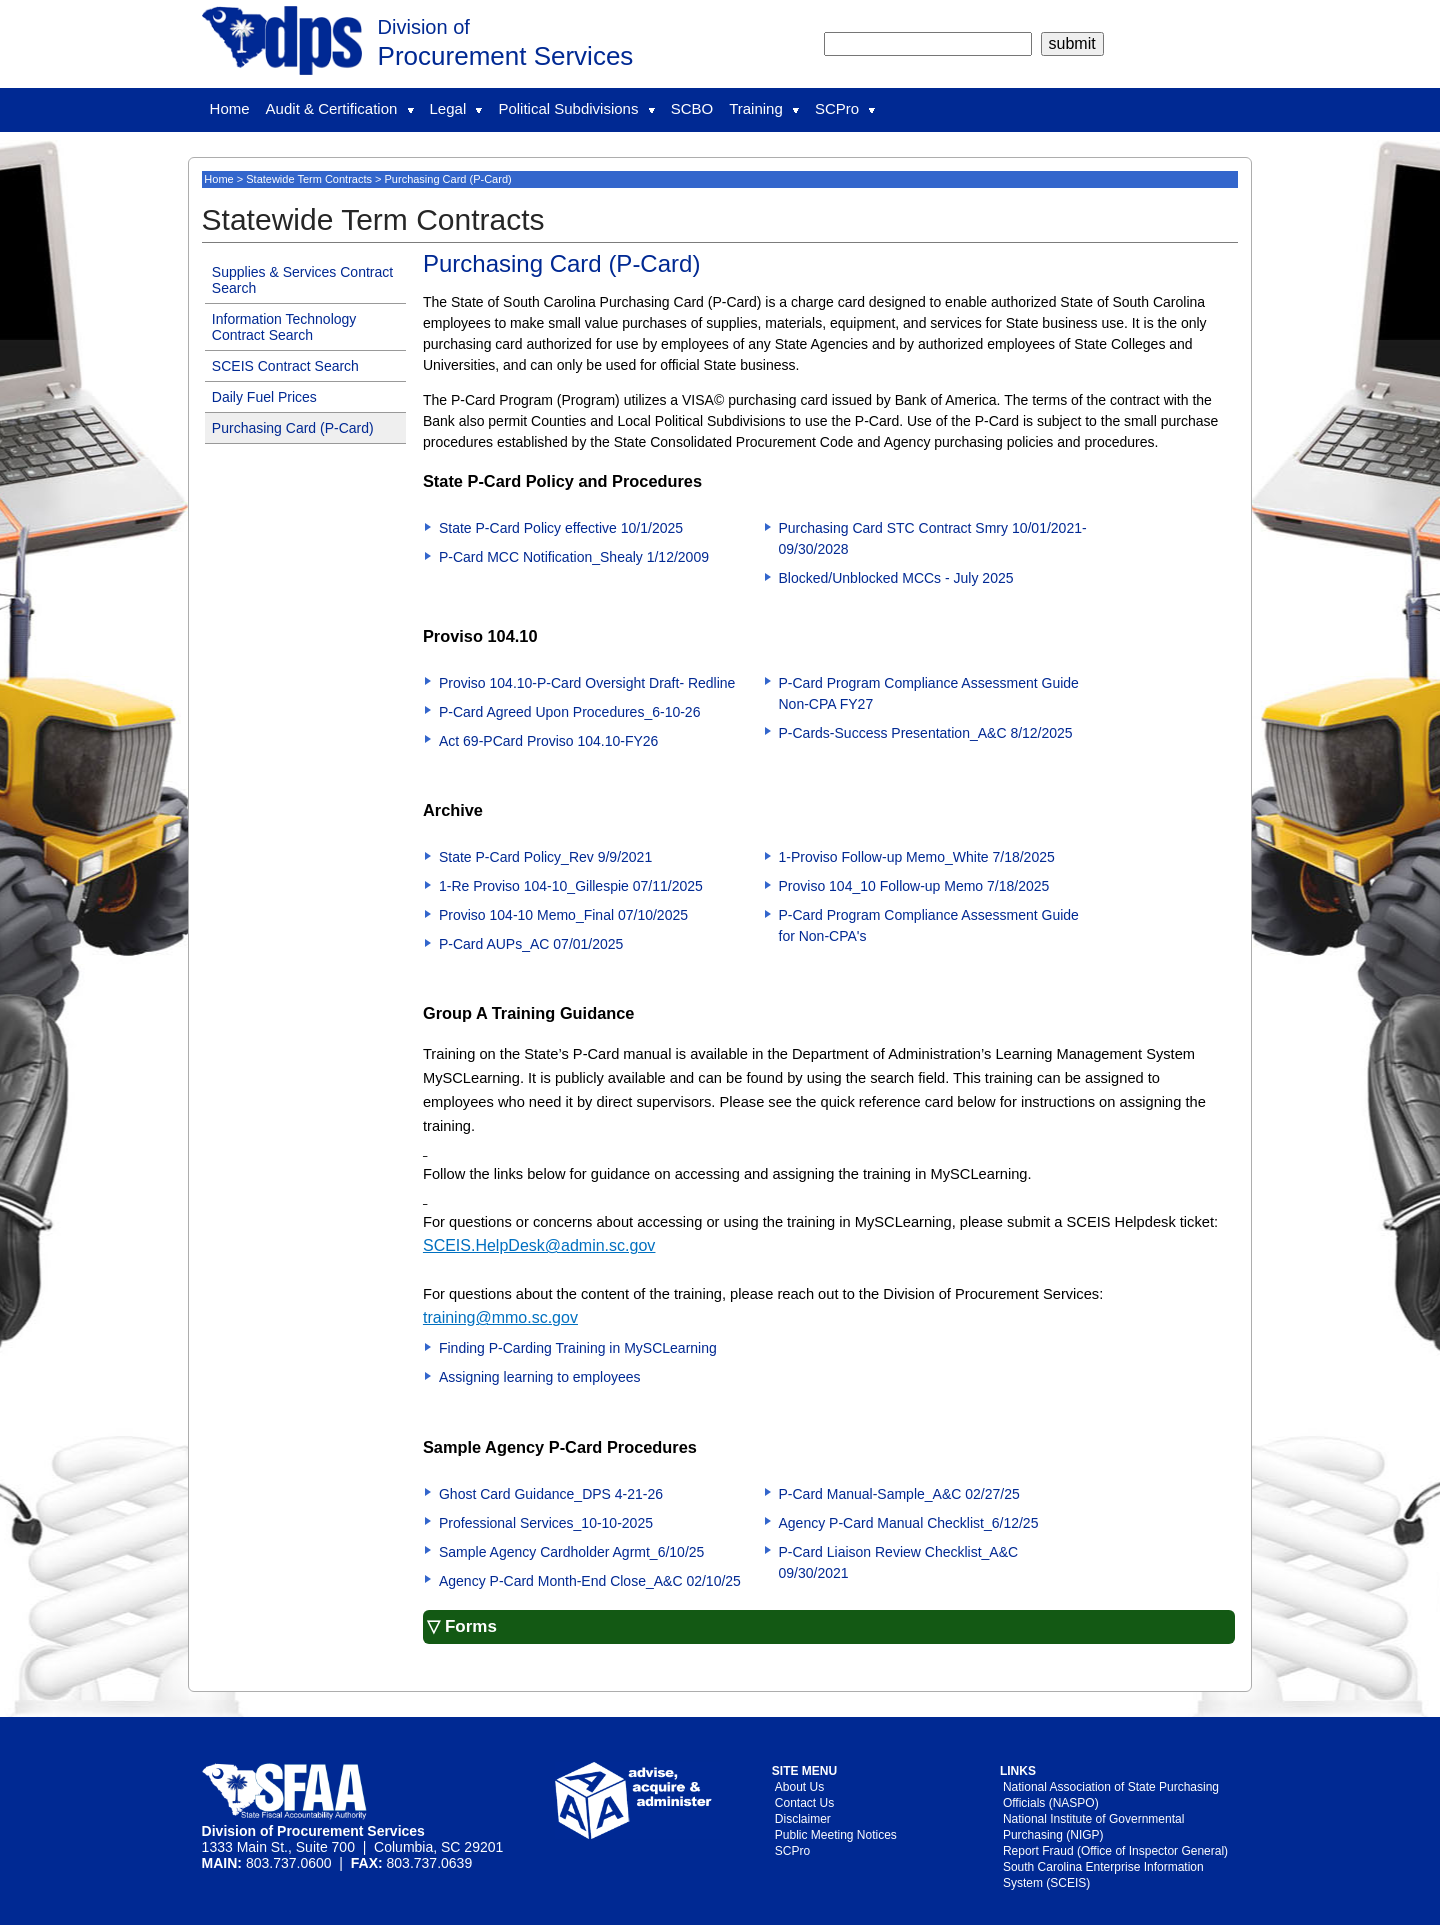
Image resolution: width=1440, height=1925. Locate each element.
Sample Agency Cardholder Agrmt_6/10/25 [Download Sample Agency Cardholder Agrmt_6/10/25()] (571, 1552)
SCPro (845, 108)
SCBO (692, 108)
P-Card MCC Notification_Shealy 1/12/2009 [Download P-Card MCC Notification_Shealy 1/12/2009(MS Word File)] (574, 557)
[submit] (1072, 44)
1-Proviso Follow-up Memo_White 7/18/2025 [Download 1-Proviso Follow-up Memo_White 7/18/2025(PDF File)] (917, 857)
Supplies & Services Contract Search (302, 280)
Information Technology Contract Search (284, 327)
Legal (456, 108)
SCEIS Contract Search (285, 366)
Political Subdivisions (576, 108)
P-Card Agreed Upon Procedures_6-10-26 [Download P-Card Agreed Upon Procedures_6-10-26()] (570, 712)
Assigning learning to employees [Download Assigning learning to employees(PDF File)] (540, 1377)
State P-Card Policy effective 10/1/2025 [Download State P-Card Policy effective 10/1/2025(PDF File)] (561, 528)
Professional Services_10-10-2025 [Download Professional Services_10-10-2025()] (546, 1523)
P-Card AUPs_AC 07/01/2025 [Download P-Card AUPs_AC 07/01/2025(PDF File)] (531, 944)
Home (230, 108)
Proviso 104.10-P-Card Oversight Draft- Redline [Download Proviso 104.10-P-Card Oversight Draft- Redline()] (587, 683)
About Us (799, 1787)
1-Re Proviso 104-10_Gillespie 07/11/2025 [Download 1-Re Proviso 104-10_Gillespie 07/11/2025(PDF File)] (571, 886)
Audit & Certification (340, 108)
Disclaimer (803, 1819)
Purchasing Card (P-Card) (293, 428)
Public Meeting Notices (836, 1835)
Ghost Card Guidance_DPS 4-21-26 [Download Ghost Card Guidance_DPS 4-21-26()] (551, 1494)
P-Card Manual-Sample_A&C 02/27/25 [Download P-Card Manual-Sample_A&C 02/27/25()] (899, 1494)
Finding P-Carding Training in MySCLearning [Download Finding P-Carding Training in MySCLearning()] (578, 1348)
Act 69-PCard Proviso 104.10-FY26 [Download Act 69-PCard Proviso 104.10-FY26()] (548, 741)
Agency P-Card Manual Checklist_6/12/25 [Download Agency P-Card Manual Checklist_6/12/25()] (909, 1523)
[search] (928, 44)
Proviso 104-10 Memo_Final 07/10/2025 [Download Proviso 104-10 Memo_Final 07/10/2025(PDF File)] (563, 915)
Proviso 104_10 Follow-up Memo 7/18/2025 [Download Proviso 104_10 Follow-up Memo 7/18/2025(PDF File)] (914, 886)
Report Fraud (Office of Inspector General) (1115, 1851)
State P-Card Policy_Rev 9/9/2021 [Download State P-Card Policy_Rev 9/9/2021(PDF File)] (545, 857)
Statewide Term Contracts (309, 179)
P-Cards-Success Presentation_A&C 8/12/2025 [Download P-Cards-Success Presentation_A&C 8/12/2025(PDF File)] (926, 733)
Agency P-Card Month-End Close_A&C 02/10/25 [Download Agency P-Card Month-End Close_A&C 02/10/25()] (590, 1581)
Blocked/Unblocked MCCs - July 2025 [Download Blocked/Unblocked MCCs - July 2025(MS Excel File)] (896, 578)
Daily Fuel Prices (264, 397)
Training (764, 108)
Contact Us (804, 1803)
